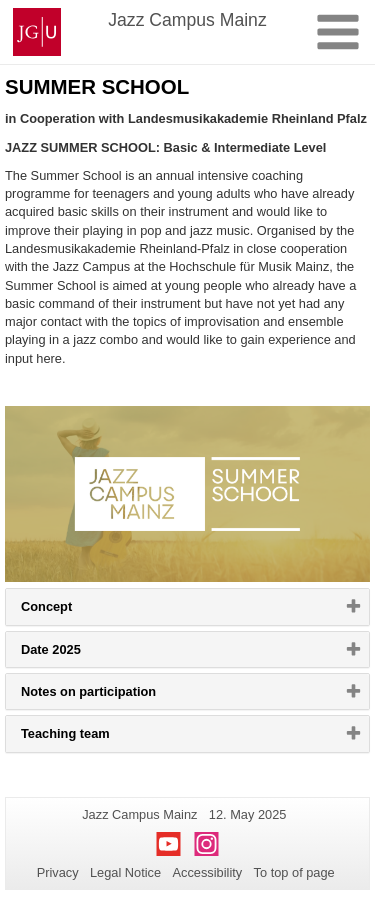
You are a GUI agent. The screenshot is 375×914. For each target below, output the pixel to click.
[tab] (187, 606)
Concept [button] (71, 611)
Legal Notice (125, 872)
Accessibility (208, 872)
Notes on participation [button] (113, 696)
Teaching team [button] (90, 738)
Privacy (58, 872)
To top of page (294, 872)
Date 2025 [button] (76, 654)
